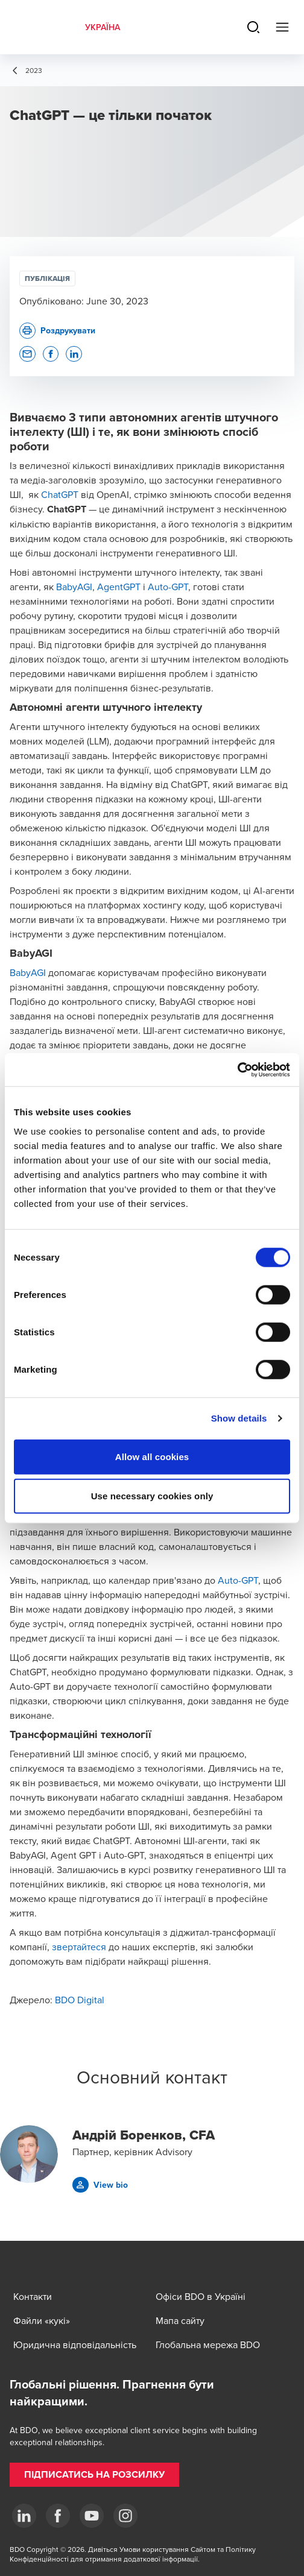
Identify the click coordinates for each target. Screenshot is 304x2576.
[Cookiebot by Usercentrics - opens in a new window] (237, 1069)
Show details (239, 1418)
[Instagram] (125, 2515)
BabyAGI (74, 586)
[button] (27, 354)
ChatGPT (59, 494)
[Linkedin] (24, 2515)
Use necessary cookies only (152, 1496)
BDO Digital (79, 1999)
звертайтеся (79, 1946)
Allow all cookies (152, 1456)
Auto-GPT (168, 586)
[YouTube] (91, 2515)
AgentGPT (119, 586)
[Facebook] (57, 2515)
